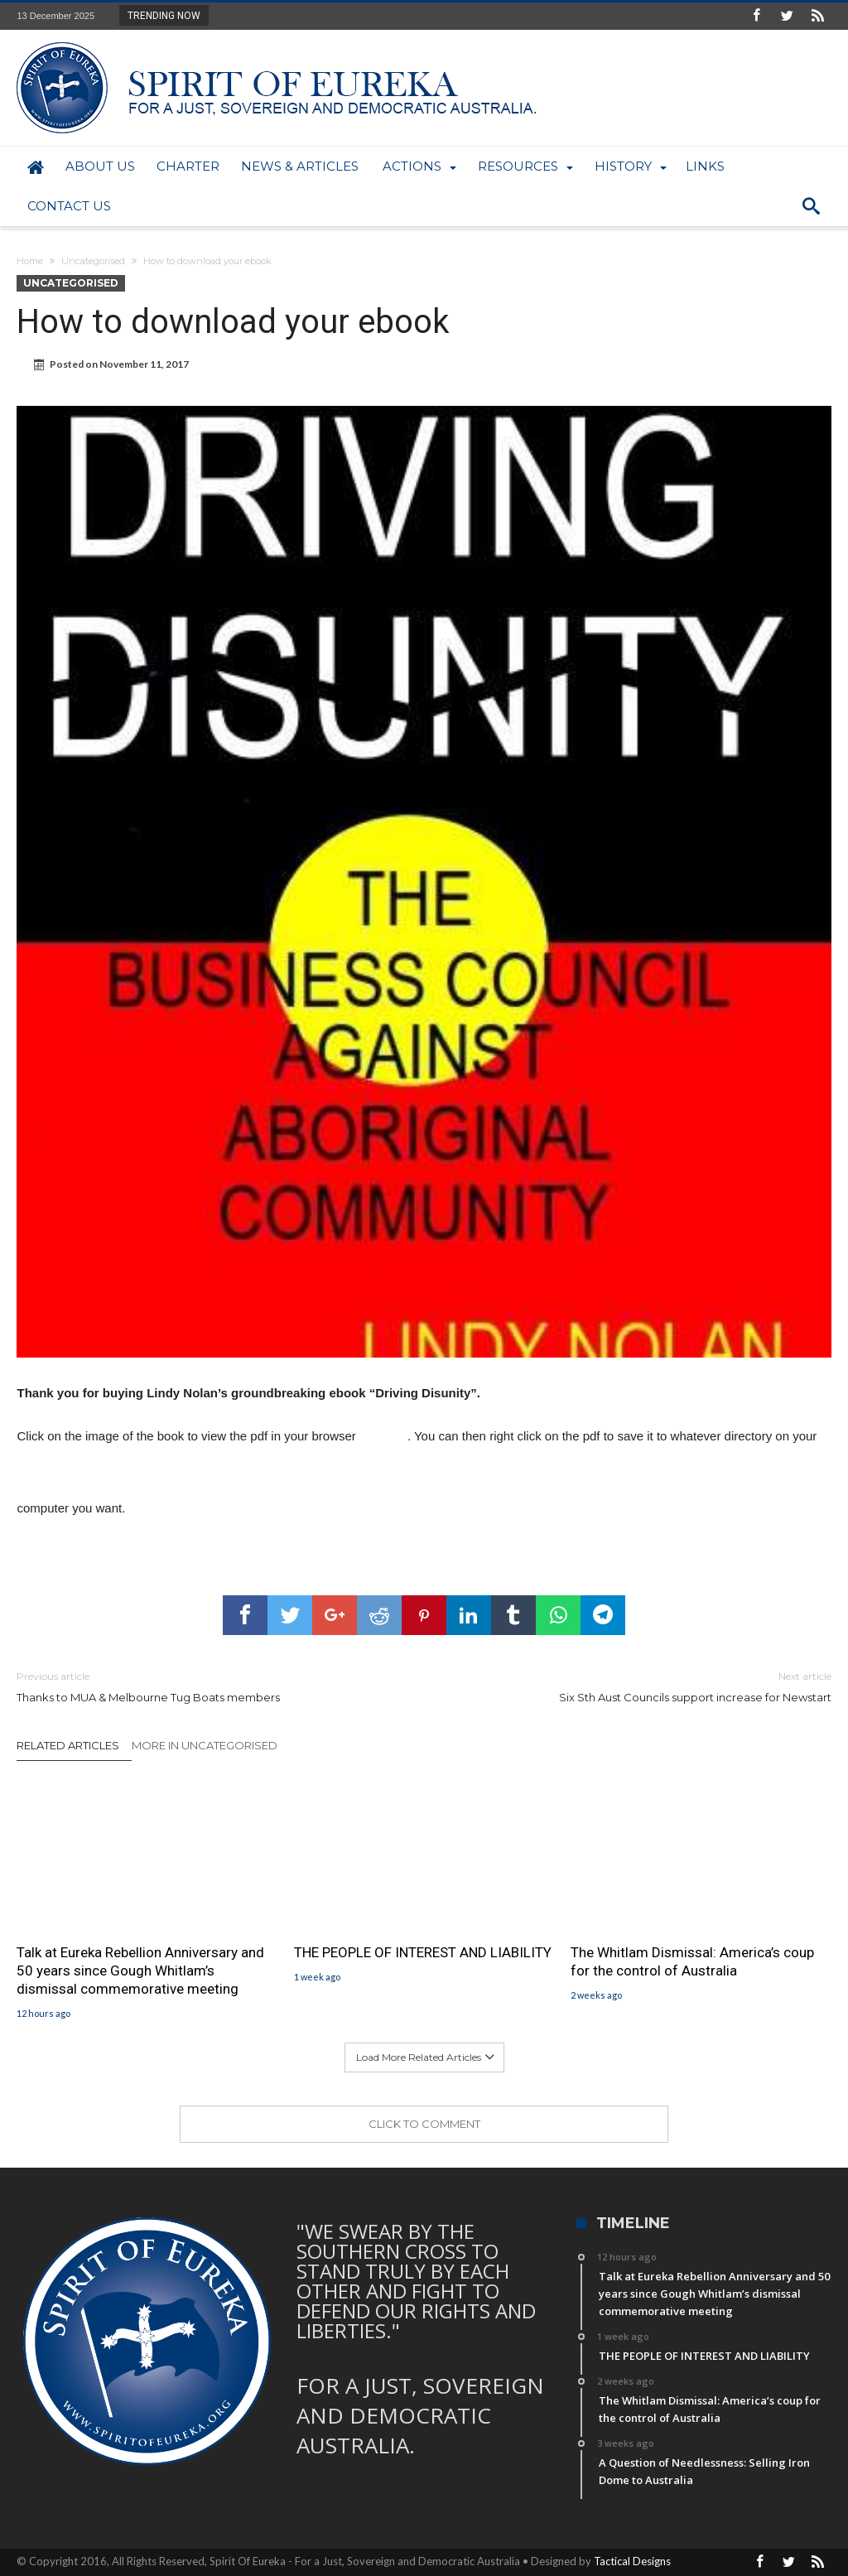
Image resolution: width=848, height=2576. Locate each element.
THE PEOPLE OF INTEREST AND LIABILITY (423, 1952)
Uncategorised (93, 261)
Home (30, 261)
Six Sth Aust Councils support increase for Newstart (640, 1686)
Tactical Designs (632, 2561)
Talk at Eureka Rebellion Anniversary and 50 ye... (331, 15)
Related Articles (68, 1745)
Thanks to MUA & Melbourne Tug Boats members (208, 1686)
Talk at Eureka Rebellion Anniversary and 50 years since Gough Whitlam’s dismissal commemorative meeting (140, 1970)
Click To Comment (424, 2123)
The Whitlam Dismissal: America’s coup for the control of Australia (692, 1961)
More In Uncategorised (204, 1745)
